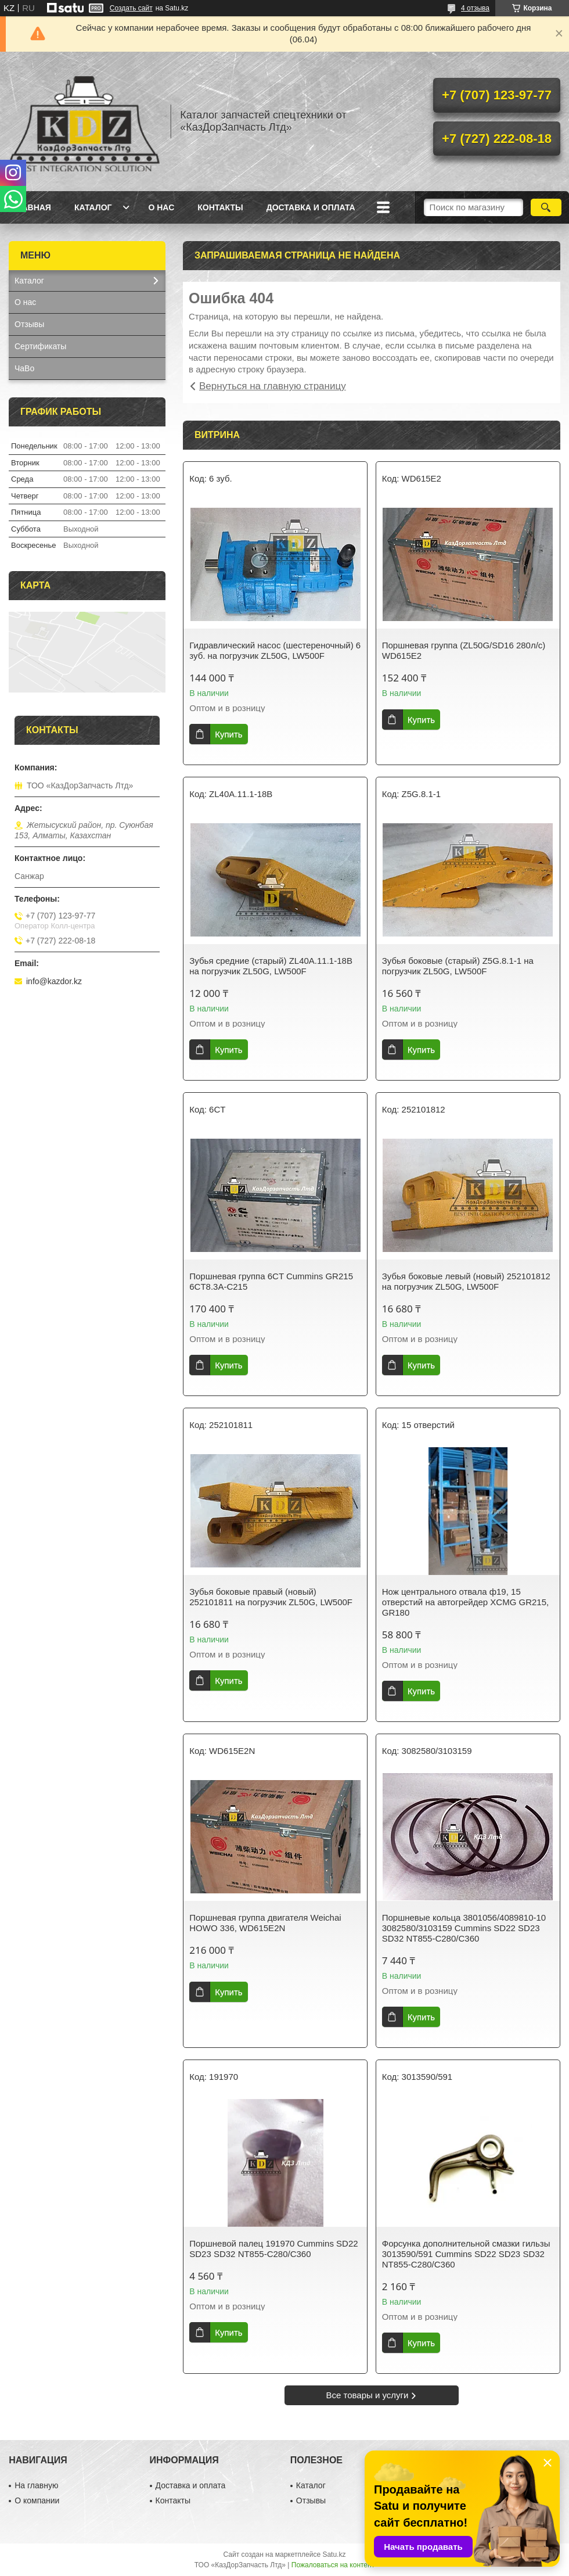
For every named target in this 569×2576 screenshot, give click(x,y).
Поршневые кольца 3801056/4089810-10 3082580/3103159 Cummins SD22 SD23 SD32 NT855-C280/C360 (464, 1928)
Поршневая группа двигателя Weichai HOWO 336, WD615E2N (265, 1923)
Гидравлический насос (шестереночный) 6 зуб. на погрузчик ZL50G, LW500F (275, 650)
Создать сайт (131, 8)
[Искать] (546, 207)
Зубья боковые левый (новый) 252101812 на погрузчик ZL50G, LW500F (466, 1281)
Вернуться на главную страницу (272, 386)
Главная (31, 207)
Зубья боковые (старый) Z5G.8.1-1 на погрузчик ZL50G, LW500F (458, 966)
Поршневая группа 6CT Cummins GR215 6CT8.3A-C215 (271, 1281)
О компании (37, 2500)
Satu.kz (333, 2554)
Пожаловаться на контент (332, 2565)
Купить (228, 734)
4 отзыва (475, 8)
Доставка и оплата (311, 207)
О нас (161, 207)
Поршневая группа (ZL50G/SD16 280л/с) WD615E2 (464, 650)
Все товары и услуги (367, 2395)
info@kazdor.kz (54, 981)
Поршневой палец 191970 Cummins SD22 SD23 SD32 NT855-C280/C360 (273, 2248)
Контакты (220, 207)
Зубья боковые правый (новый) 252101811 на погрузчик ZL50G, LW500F (270, 1597)
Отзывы (29, 324)
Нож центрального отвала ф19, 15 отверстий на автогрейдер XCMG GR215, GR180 (465, 1602)
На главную (36, 2485)
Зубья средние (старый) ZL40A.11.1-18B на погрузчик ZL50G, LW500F (270, 966)
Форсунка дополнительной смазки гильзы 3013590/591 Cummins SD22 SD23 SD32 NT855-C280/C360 (466, 2253)
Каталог (93, 207)
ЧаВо (24, 368)
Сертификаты (40, 346)
